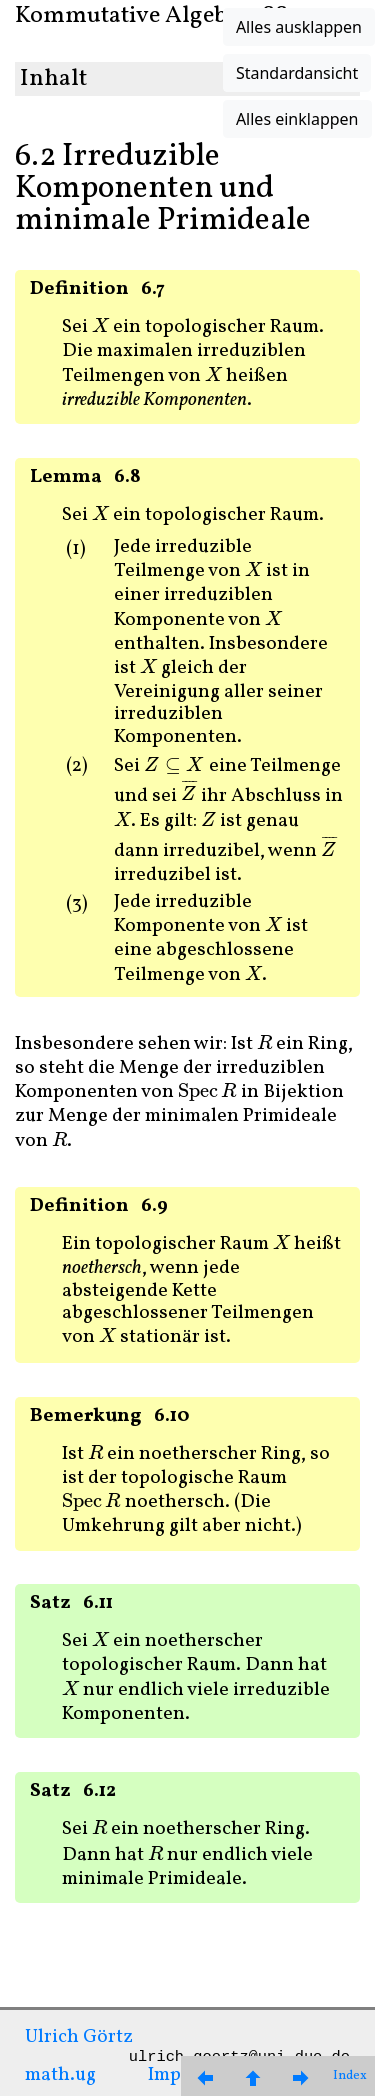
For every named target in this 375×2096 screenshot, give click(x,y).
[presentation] (100, 327)
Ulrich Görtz (79, 2037)
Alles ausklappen (299, 27)
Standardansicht (297, 73)
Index (350, 2076)
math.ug (60, 2075)
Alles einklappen (297, 119)
